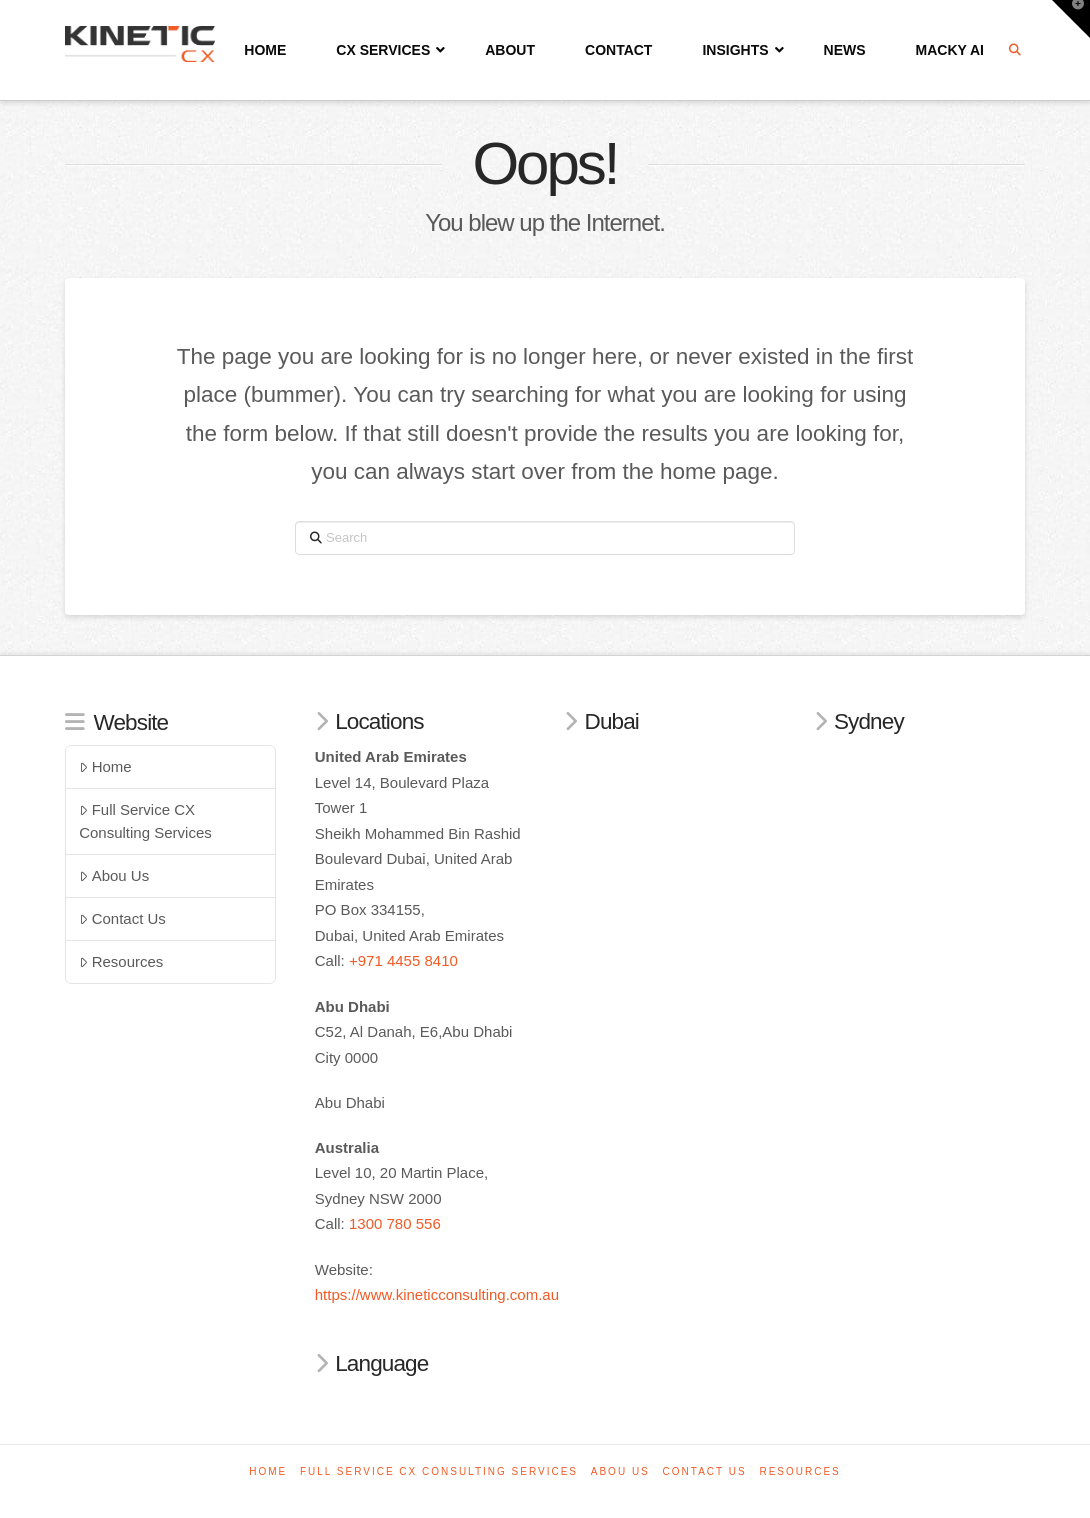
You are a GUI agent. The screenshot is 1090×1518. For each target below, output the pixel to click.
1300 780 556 (395, 1223)
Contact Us (122, 918)
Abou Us (114, 875)
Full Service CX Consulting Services (145, 821)
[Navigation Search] (1017, 50)
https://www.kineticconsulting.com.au (437, 1294)
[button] (1071, 19)
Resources (121, 961)
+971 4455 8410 (403, 960)
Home (105, 766)
